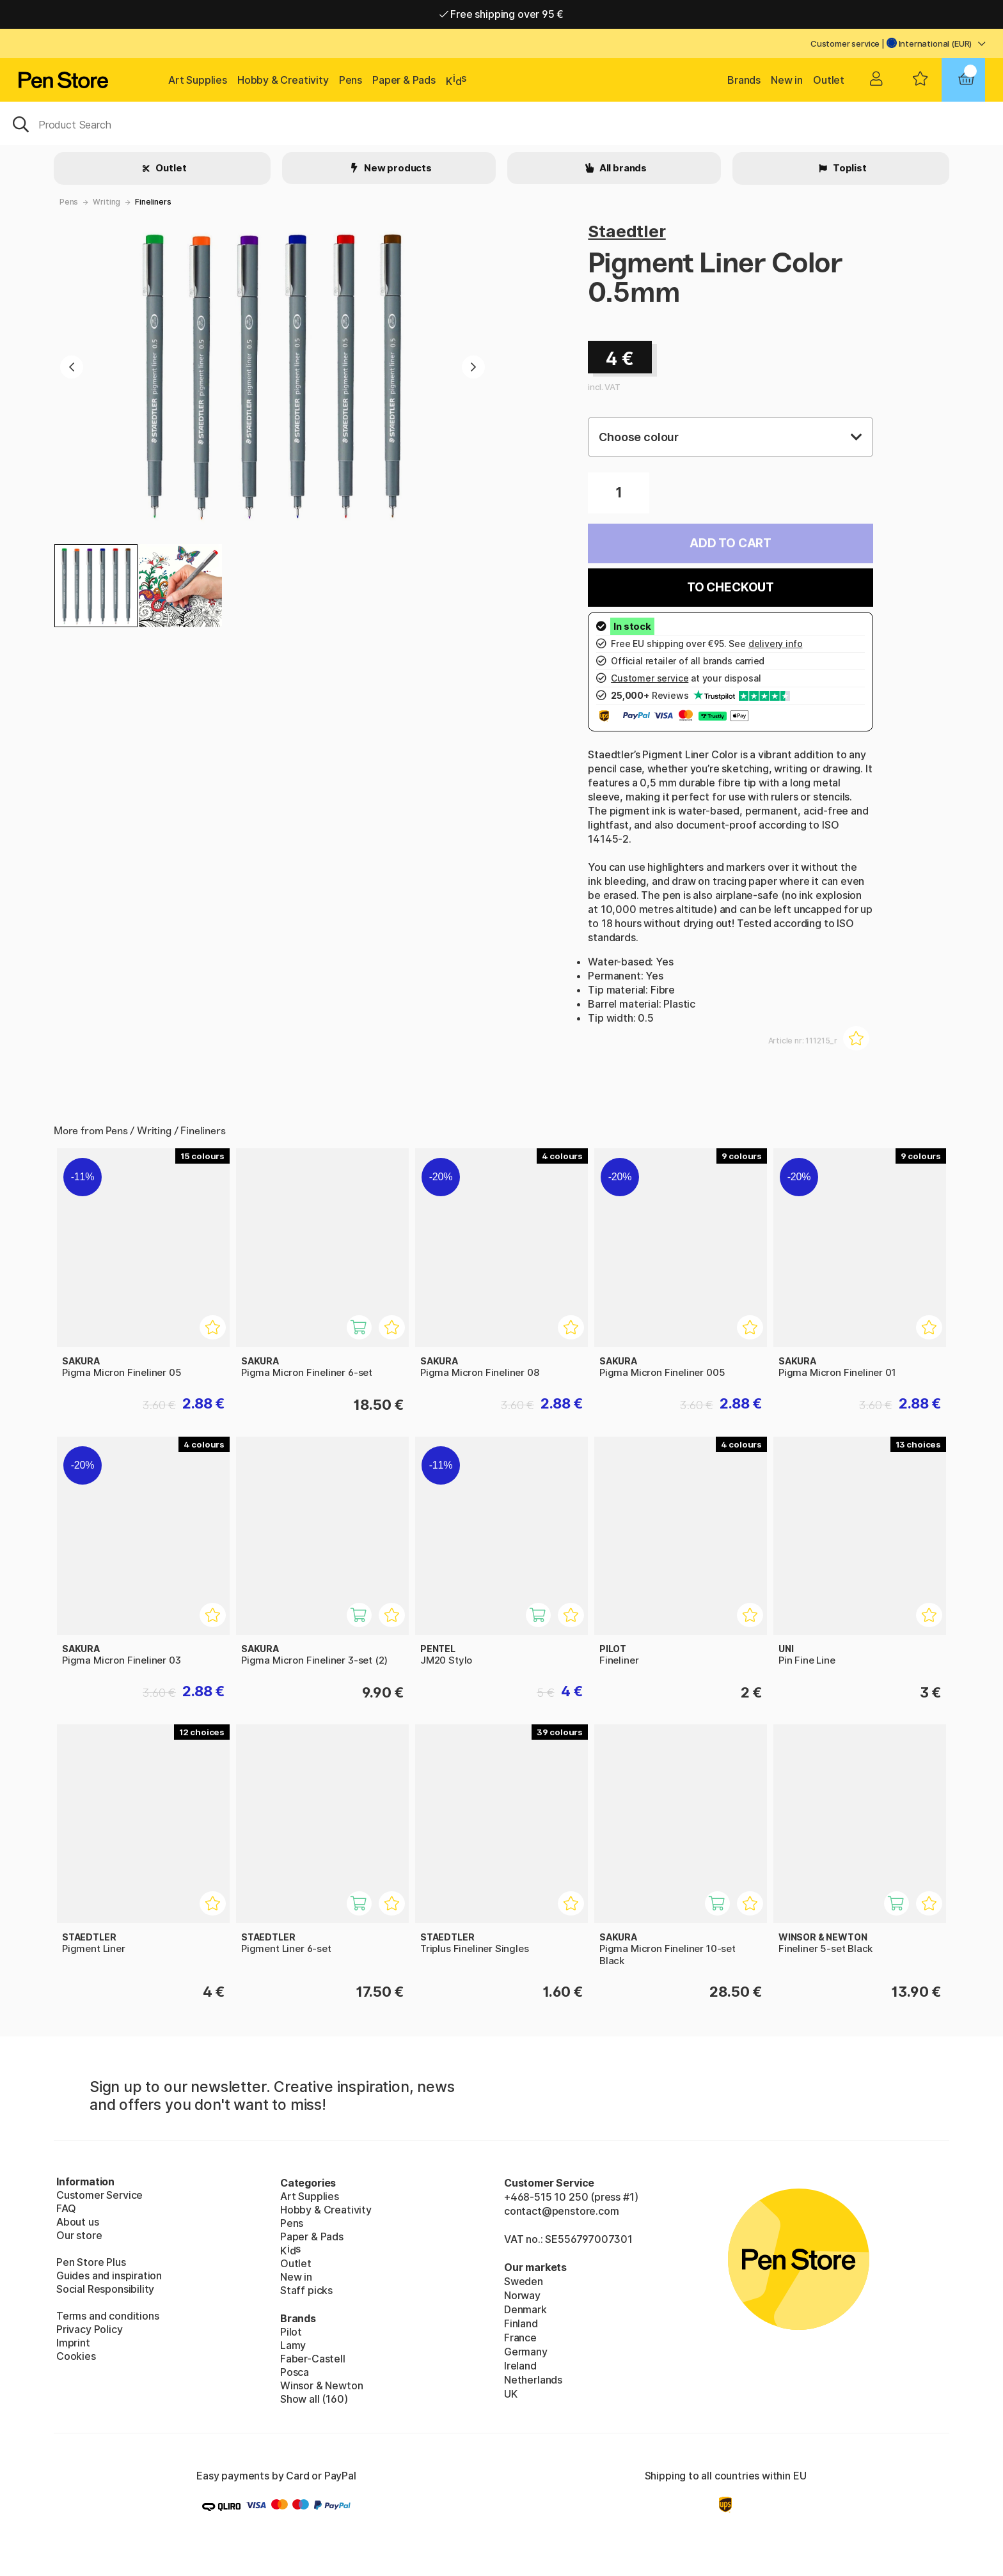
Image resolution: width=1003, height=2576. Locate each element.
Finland (521, 2323)
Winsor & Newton (321, 2385)
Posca (294, 2372)
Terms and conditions (107, 2315)
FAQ (65, 2208)
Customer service (845, 43)
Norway (522, 2295)
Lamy (293, 2345)
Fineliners (153, 202)
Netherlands (533, 2379)
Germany (526, 2351)
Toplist (849, 168)
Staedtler (626, 231)
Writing (106, 202)
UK (510, 2393)
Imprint (73, 2342)
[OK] (501, 123)
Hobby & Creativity (283, 80)
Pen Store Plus (91, 2262)
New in (787, 80)
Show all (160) (314, 2399)
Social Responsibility (105, 2289)
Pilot (291, 2331)
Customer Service (99, 2195)
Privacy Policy (89, 2329)
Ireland (520, 2365)
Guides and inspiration (109, 2275)
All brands (622, 168)
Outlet (828, 80)
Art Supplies (197, 80)
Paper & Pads (404, 80)
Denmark (525, 2309)
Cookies (76, 2356)
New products (397, 168)
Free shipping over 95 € (501, 14)
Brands (744, 80)
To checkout (730, 587)
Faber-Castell (312, 2358)
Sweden (523, 2281)
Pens (350, 80)
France (520, 2337)
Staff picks (306, 2290)
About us (77, 2221)
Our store (79, 2235)
